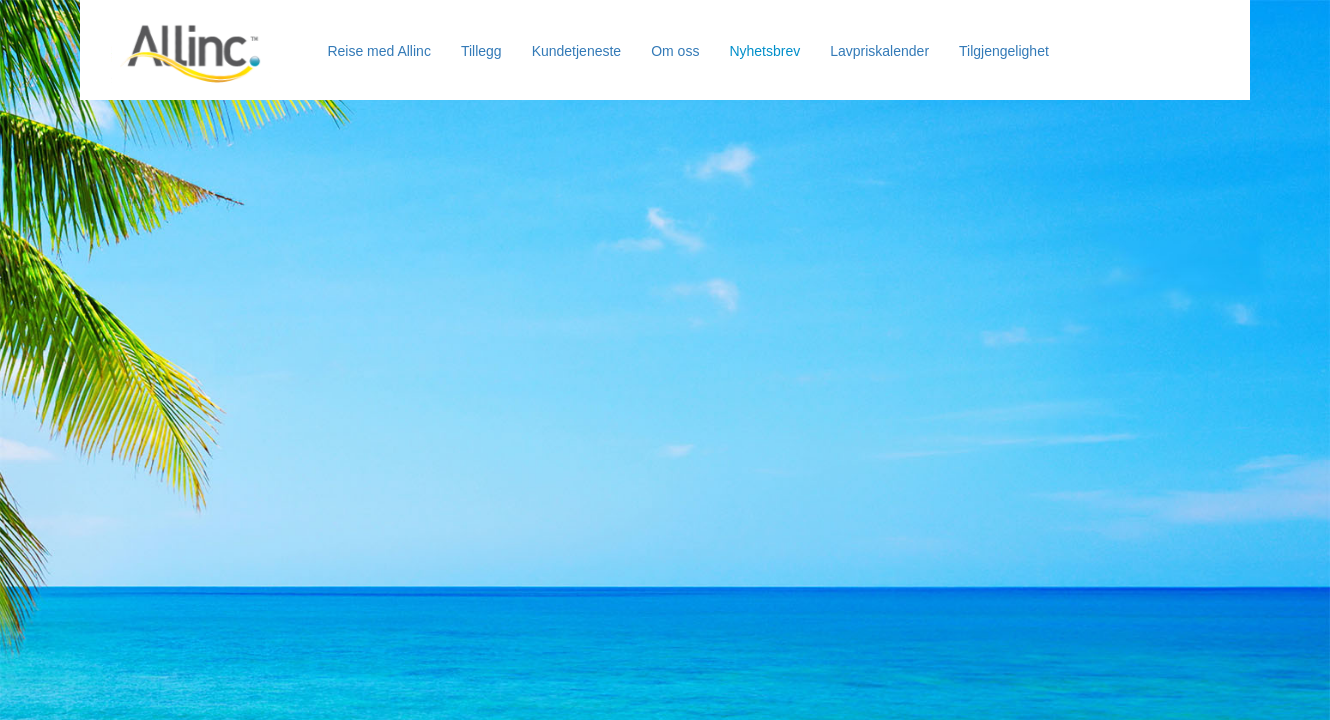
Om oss (675, 51)
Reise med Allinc (379, 51)
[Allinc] (191, 26)
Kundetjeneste (577, 51)
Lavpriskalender (879, 51)
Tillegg (481, 51)
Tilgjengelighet (1004, 51)
